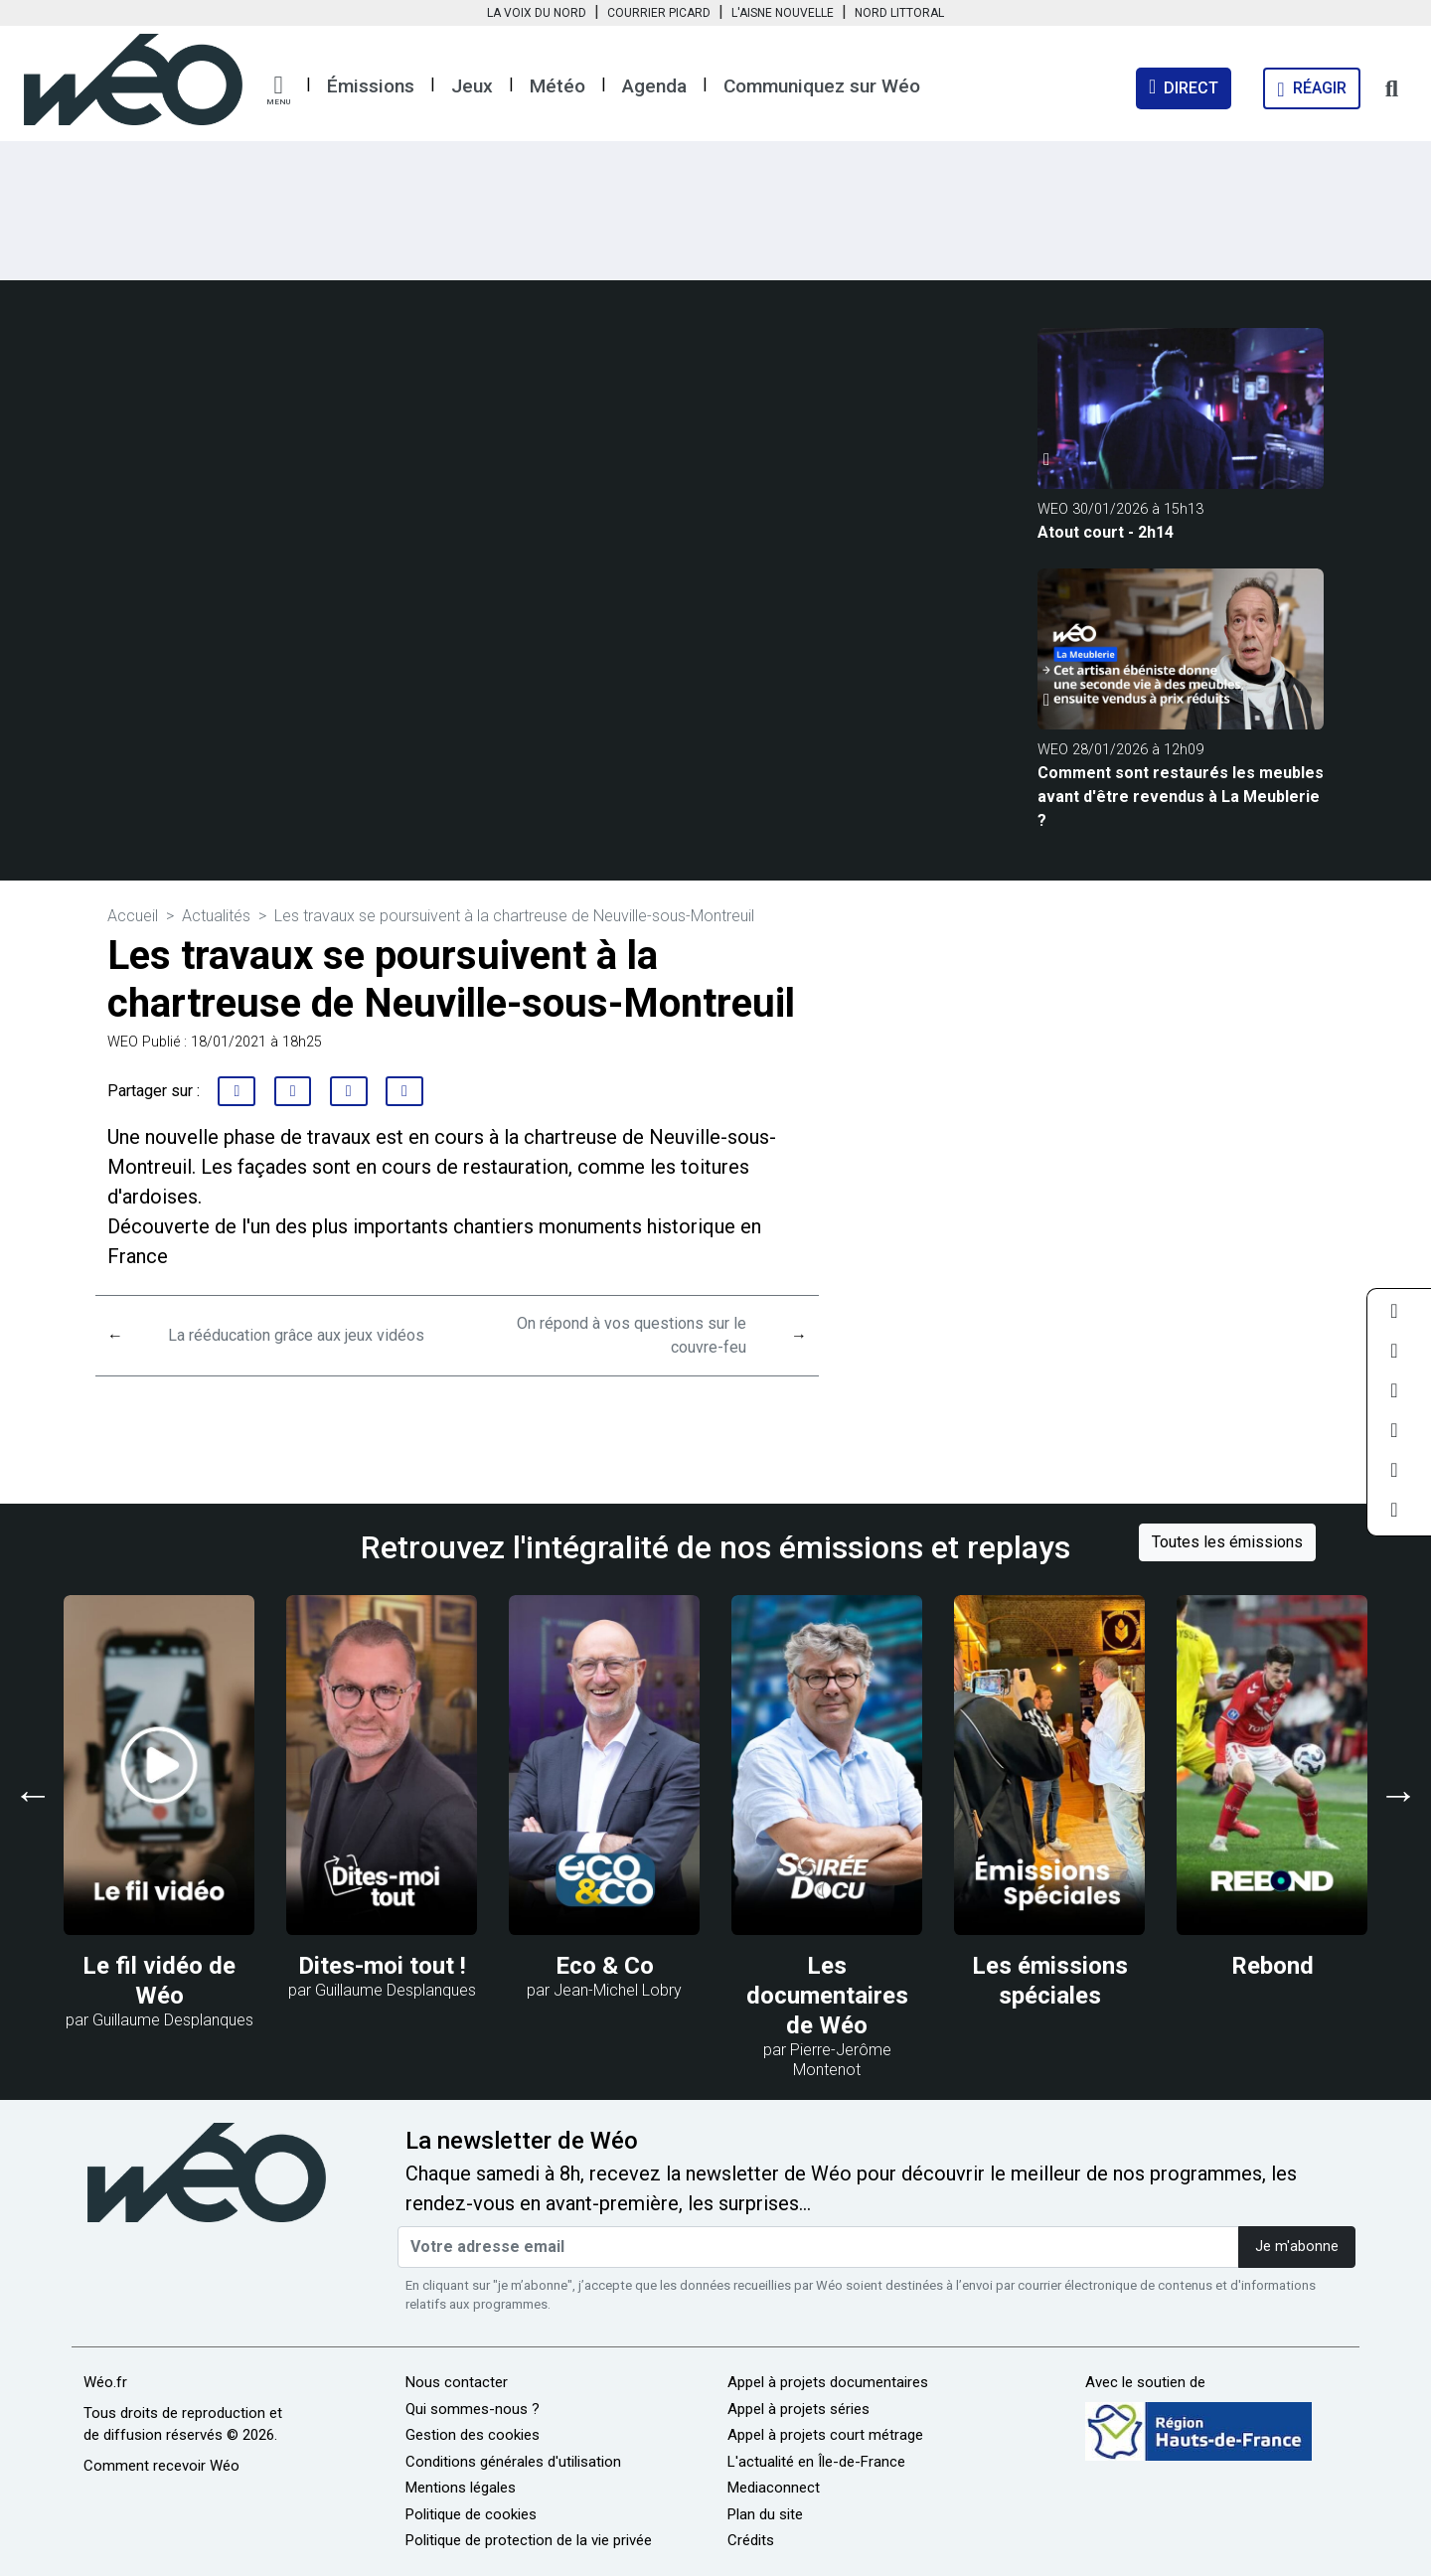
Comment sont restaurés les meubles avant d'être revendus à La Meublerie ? (1180, 796)
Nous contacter (456, 2382)
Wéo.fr (105, 2382)
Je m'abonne (1297, 2246)
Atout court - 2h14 (1105, 532)
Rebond (1272, 1966)
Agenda (654, 86)
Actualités (216, 915)
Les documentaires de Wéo (827, 1995)
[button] (278, 90)
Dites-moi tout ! (382, 1966)
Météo (557, 86)
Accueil (132, 915)
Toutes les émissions (1227, 1541)
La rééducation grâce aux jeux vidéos (296, 1335)
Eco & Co (605, 1966)
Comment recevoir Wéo (161, 2466)
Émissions (370, 86)
